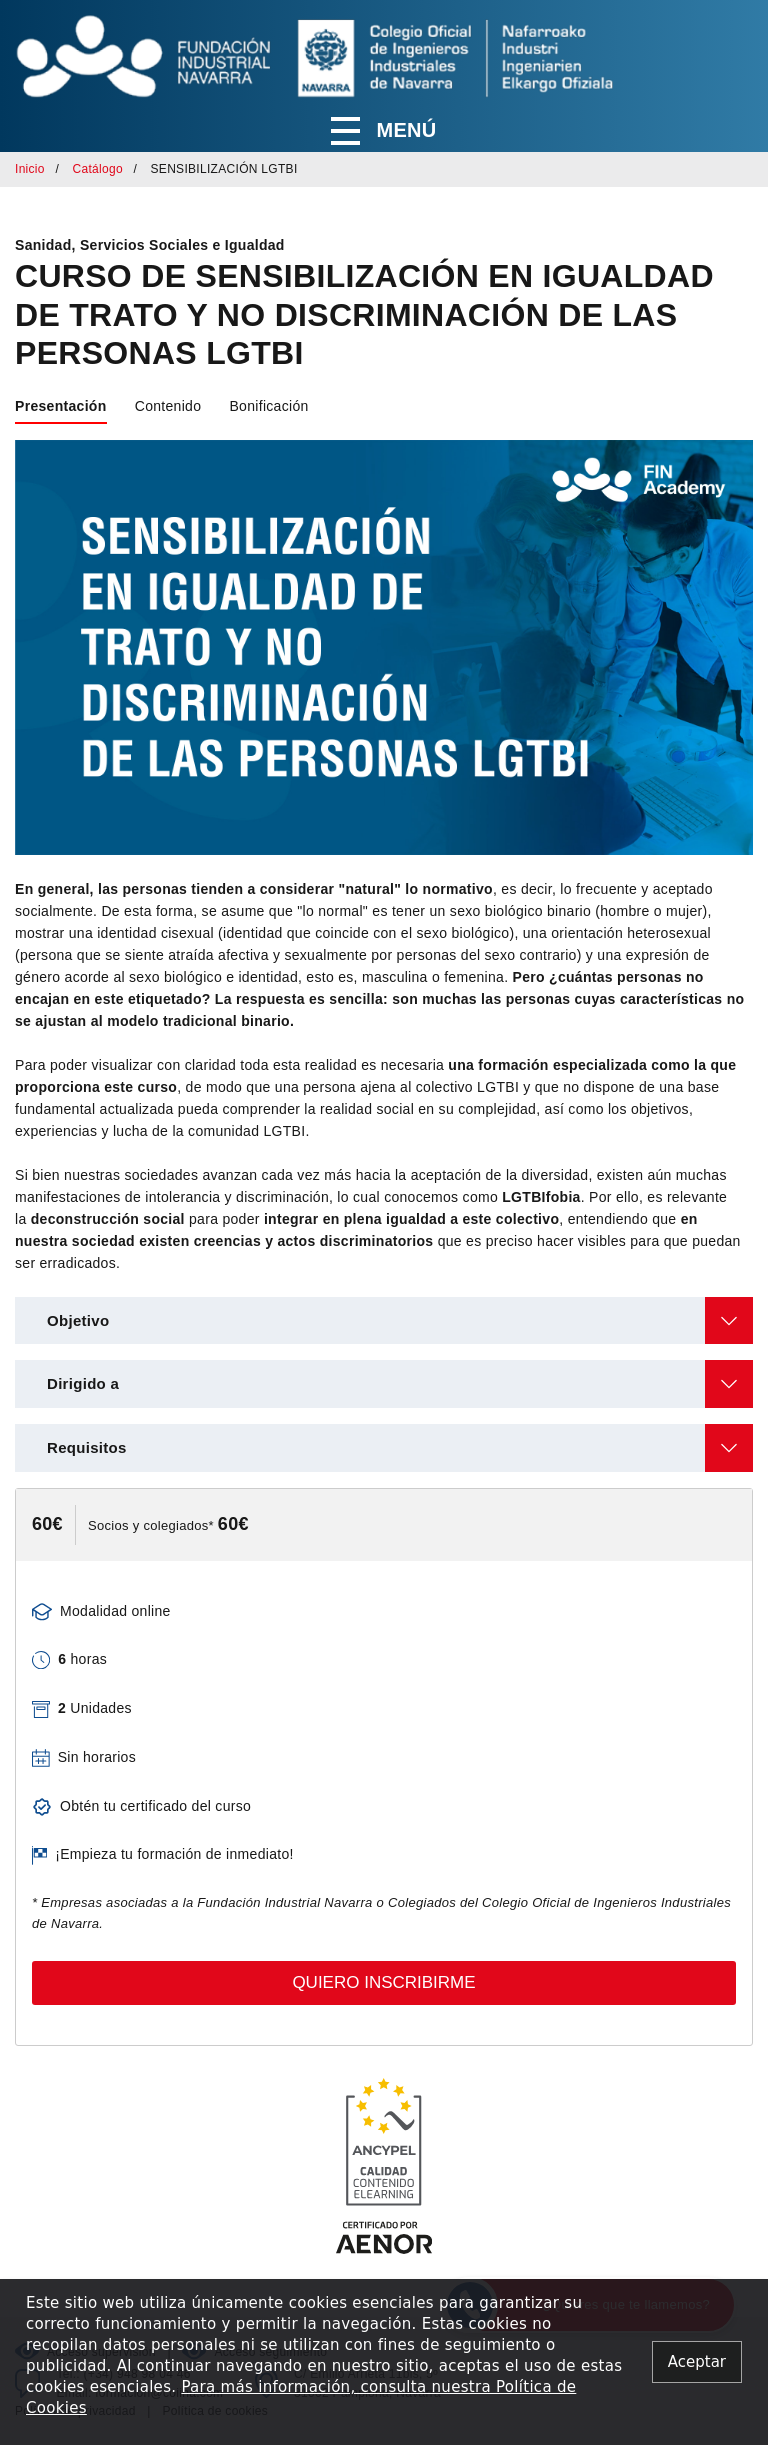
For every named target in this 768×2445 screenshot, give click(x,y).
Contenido (168, 406)
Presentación (61, 406)
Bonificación (268, 406)
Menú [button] (383, 131)
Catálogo (97, 169)
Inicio (30, 169)
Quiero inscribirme (383, 1982)
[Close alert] (697, 2362)
